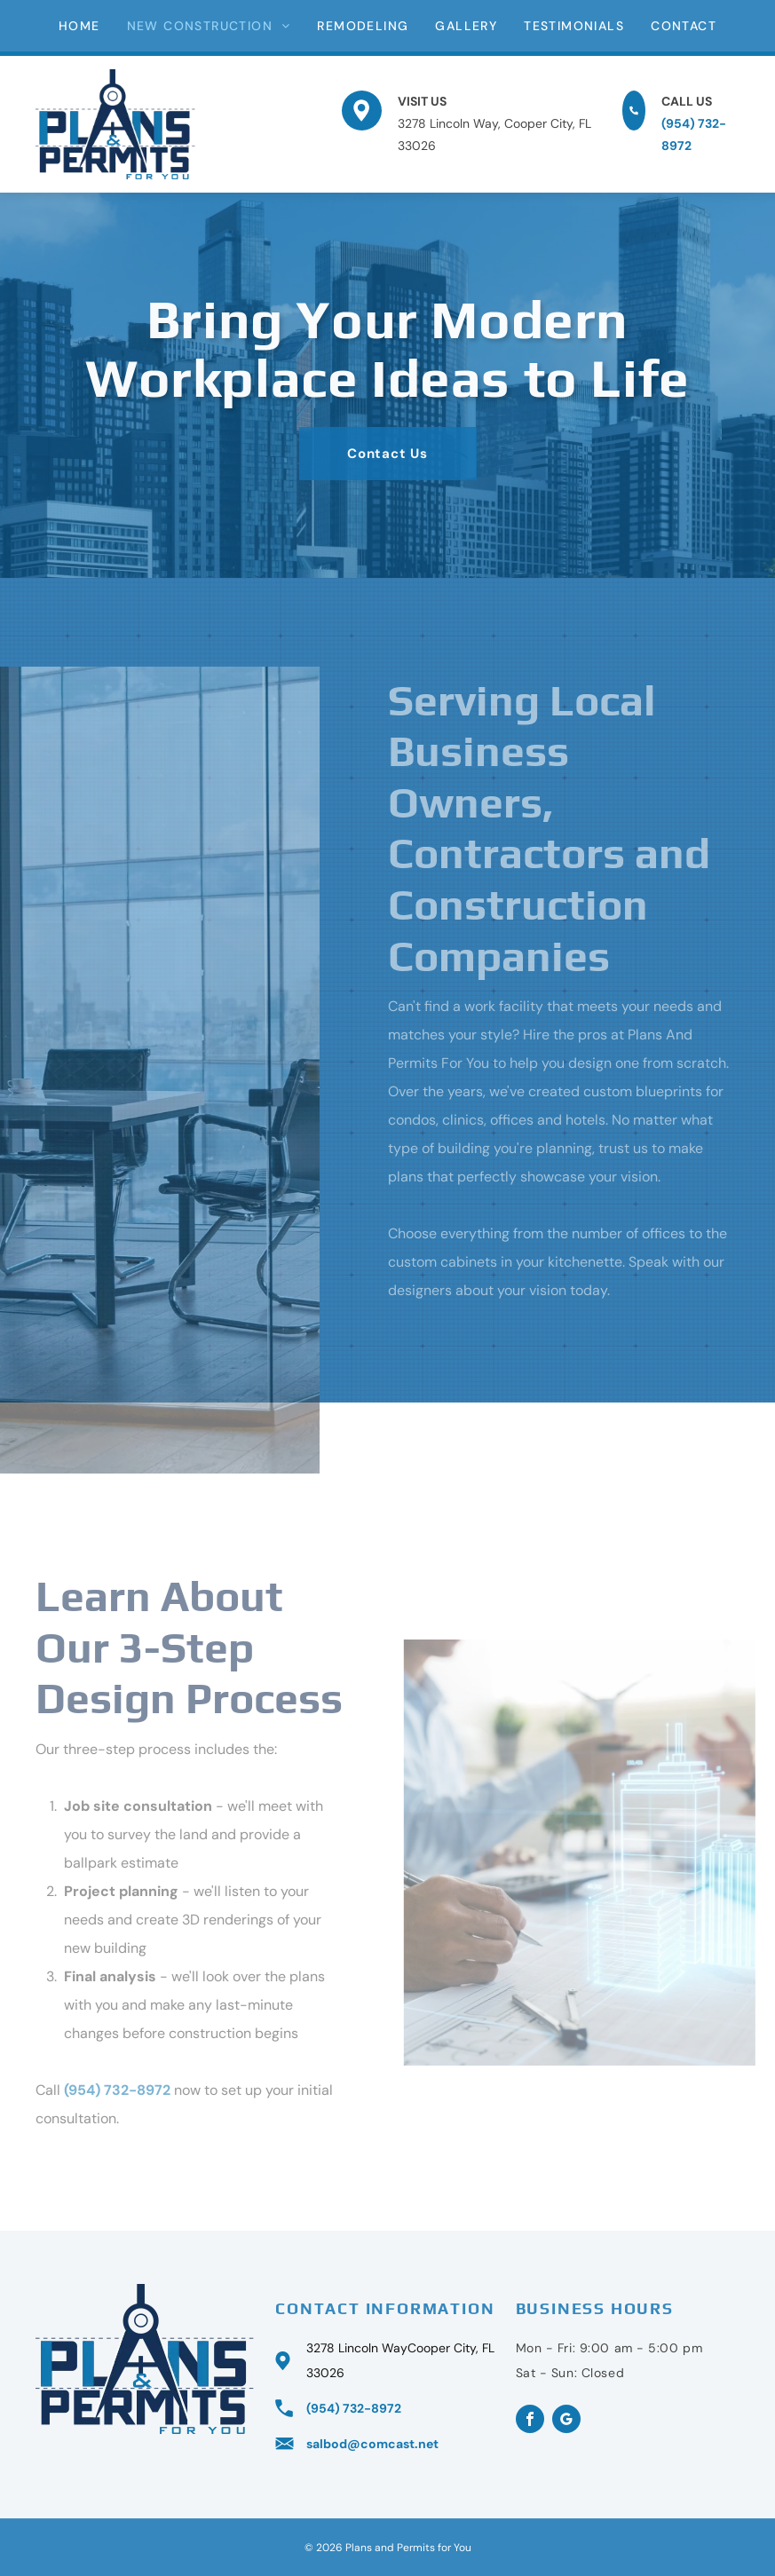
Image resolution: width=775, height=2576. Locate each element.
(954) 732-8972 (117, 2090)
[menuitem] (79, 26)
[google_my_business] (566, 2421)
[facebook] (530, 2421)
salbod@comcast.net (372, 2444)
